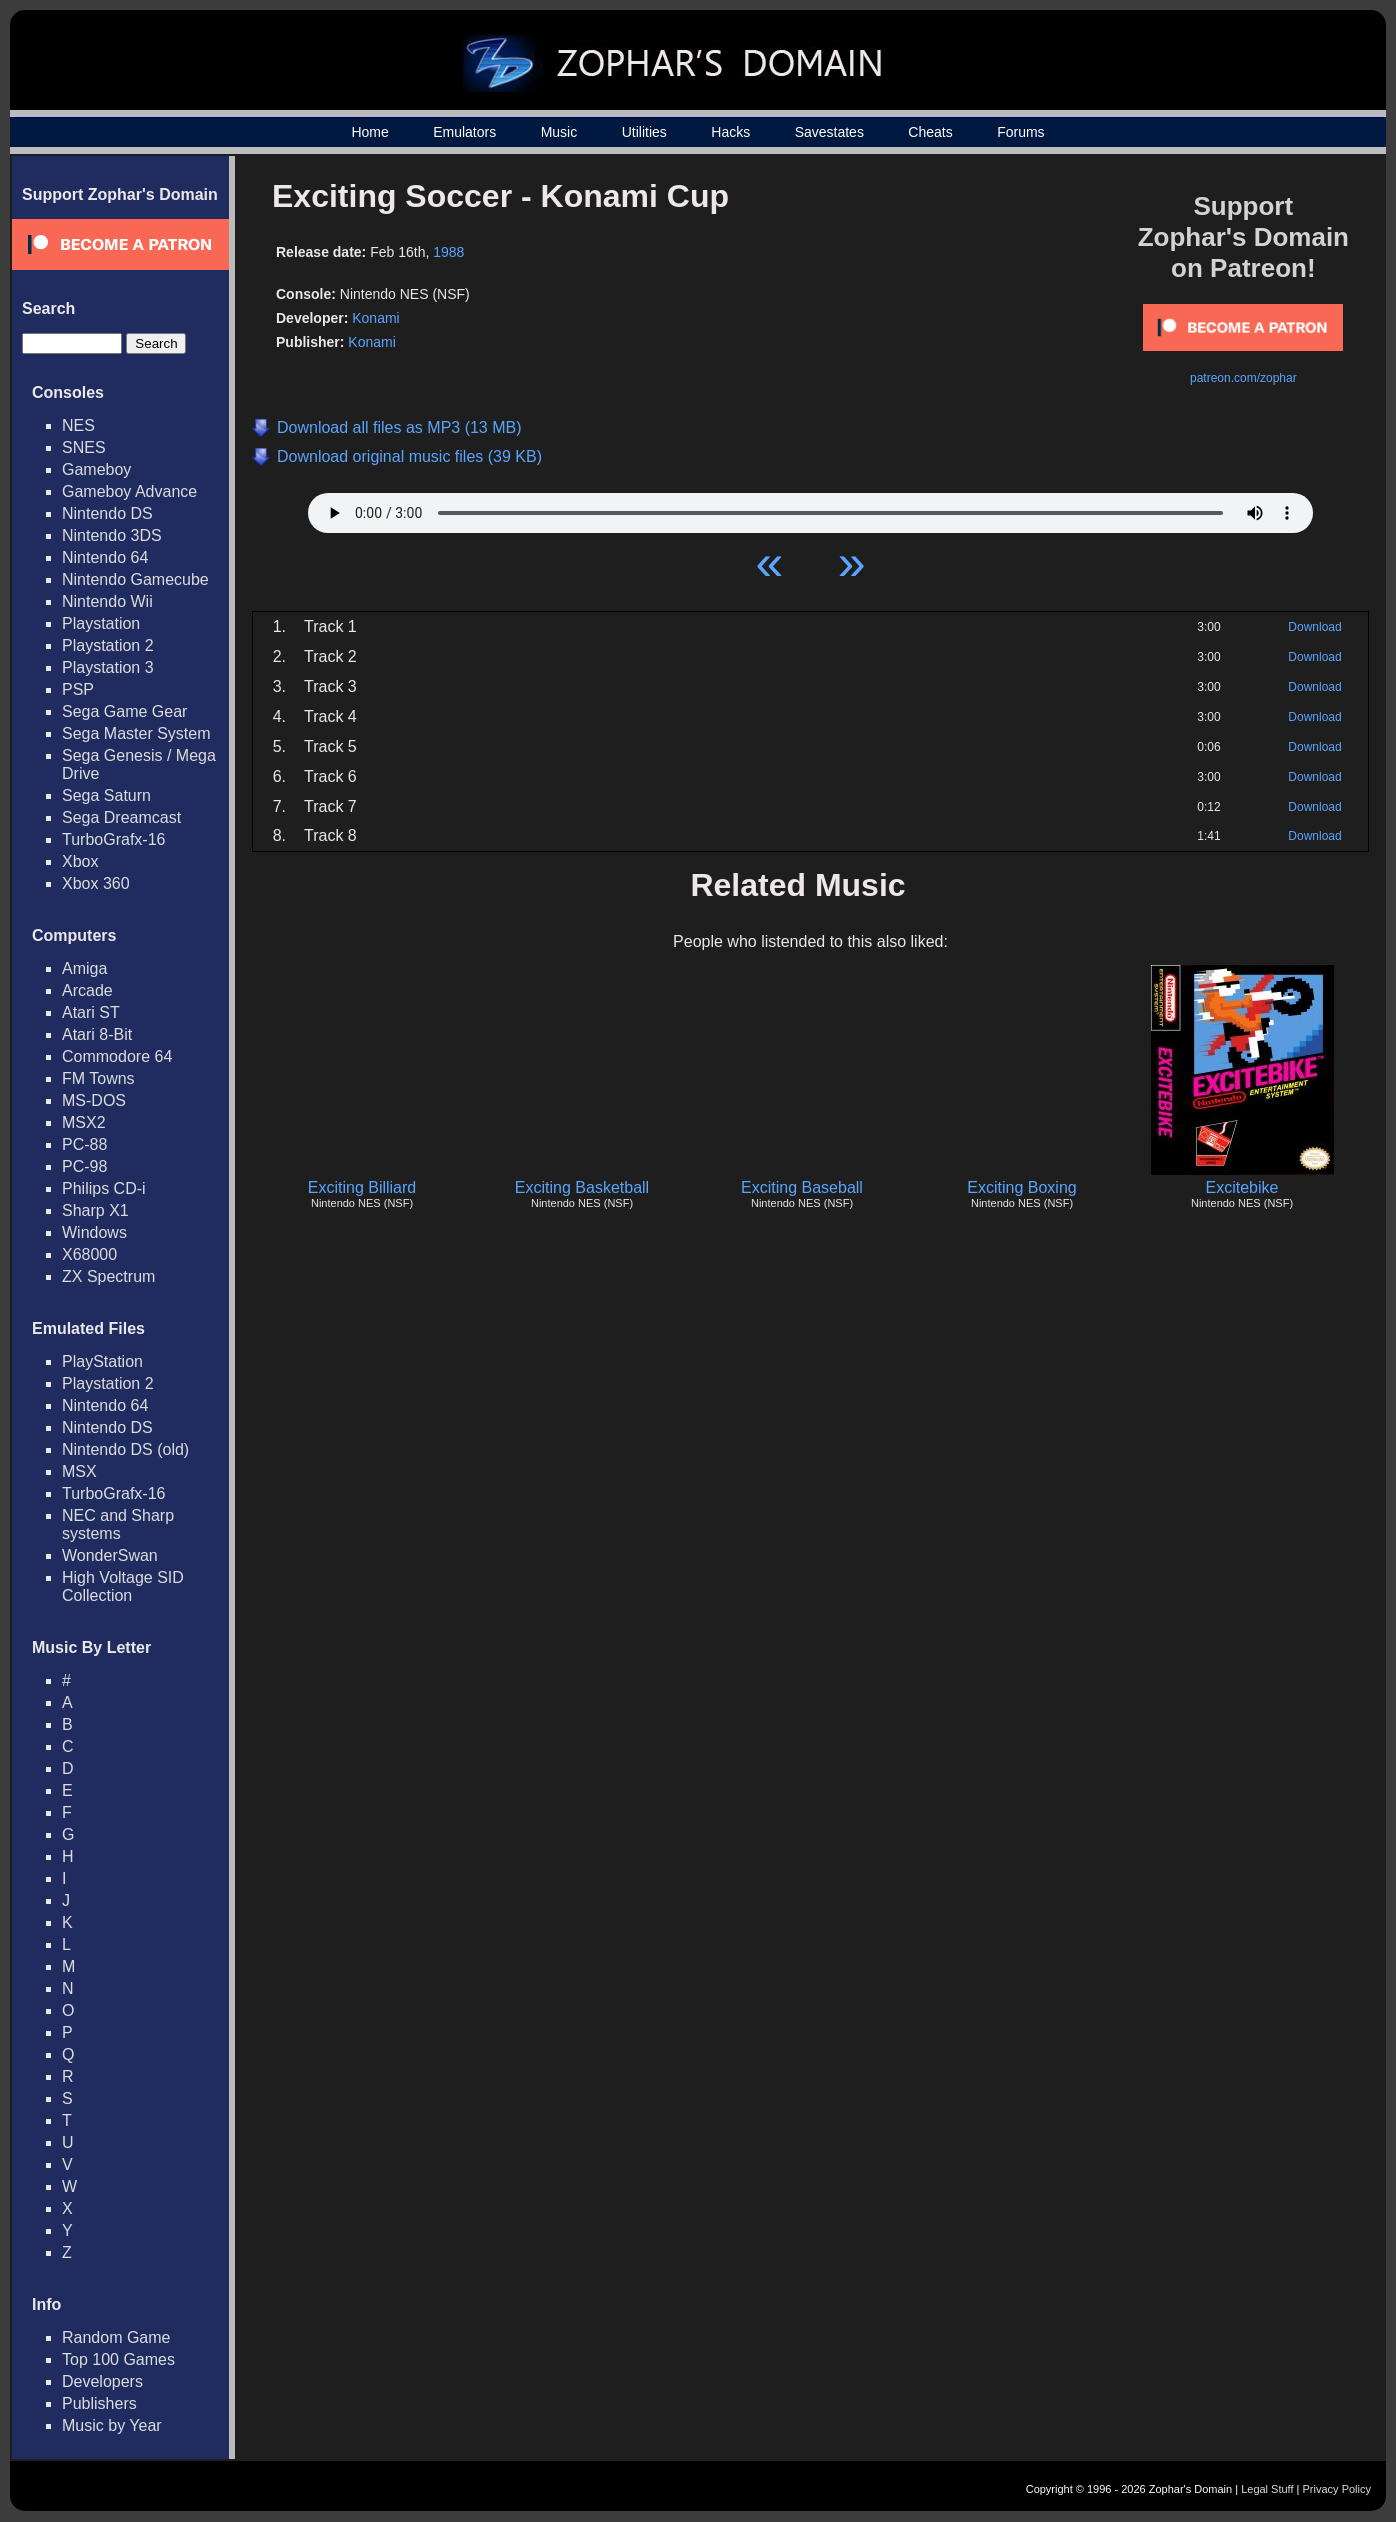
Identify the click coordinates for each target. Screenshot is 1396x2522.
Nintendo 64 (105, 557)
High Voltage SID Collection (123, 1586)
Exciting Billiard (362, 1187)
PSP (78, 689)
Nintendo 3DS (112, 535)
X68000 (89, 1254)
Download (1314, 627)
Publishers (99, 2403)
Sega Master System (136, 733)
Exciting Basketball (582, 1187)
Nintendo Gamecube (135, 579)
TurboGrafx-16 (113, 839)
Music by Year (112, 2425)
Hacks (730, 132)
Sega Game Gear (124, 711)
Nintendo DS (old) (125, 1449)
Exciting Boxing (1021, 1187)
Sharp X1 (95, 1210)
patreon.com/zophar (1243, 378)
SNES (84, 447)
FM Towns (98, 1078)
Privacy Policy (1337, 2489)
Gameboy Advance (129, 491)
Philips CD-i (104, 1188)
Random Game (116, 2337)
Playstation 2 (108, 645)
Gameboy (96, 469)
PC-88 (84, 1144)
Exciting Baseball (802, 1187)
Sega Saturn (106, 795)
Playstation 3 (108, 667)
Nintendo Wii (107, 601)
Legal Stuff (1267, 2489)
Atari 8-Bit (97, 1034)
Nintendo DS (107, 513)
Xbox (80, 861)
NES (78, 425)
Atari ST (91, 1012)
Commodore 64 (117, 1056)
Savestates (829, 132)
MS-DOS (94, 1100)
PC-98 (84, 1166)
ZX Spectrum (108, 1276)
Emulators (464, 132)
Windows (94, 1232)
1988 (448, 252)
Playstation (101, 623)
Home (369, 132)
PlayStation (102, 1361)
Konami (375, 318)
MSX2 (84, 1122)
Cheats (930, 132)
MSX (79, 1471)
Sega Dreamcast (121, 817)
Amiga (84, 968)
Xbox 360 (96, 883)
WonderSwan (110, 1555)
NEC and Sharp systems (118, 1524)
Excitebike (1242, 1187)
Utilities (644, 132)
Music (559, 132)
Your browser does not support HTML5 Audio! (810, 508)
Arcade (87, 990)
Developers (102, 2381)
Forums (1020, 132)
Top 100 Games (118, 2359)
